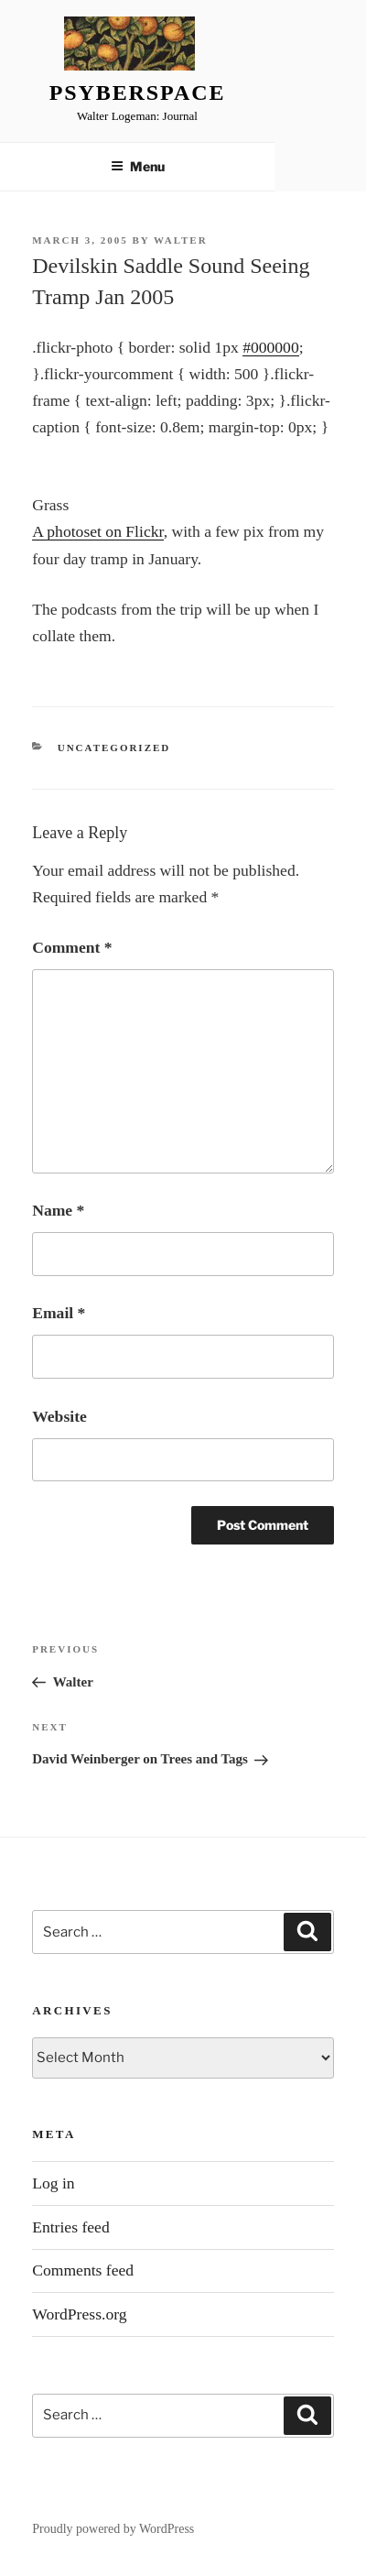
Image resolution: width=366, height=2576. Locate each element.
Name (58, 1210)
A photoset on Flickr (97, 531)
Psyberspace (137, 92)
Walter (181, 240)
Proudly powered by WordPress (113, 2529)
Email (58, 1313)
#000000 (270, 347)
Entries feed (71, 2227)
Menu (138, 166)
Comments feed (83, 2270)
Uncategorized (114, 747)
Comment (72, 947)
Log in (53, 2183)
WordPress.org (79, 2314)
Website (59, 1416)
